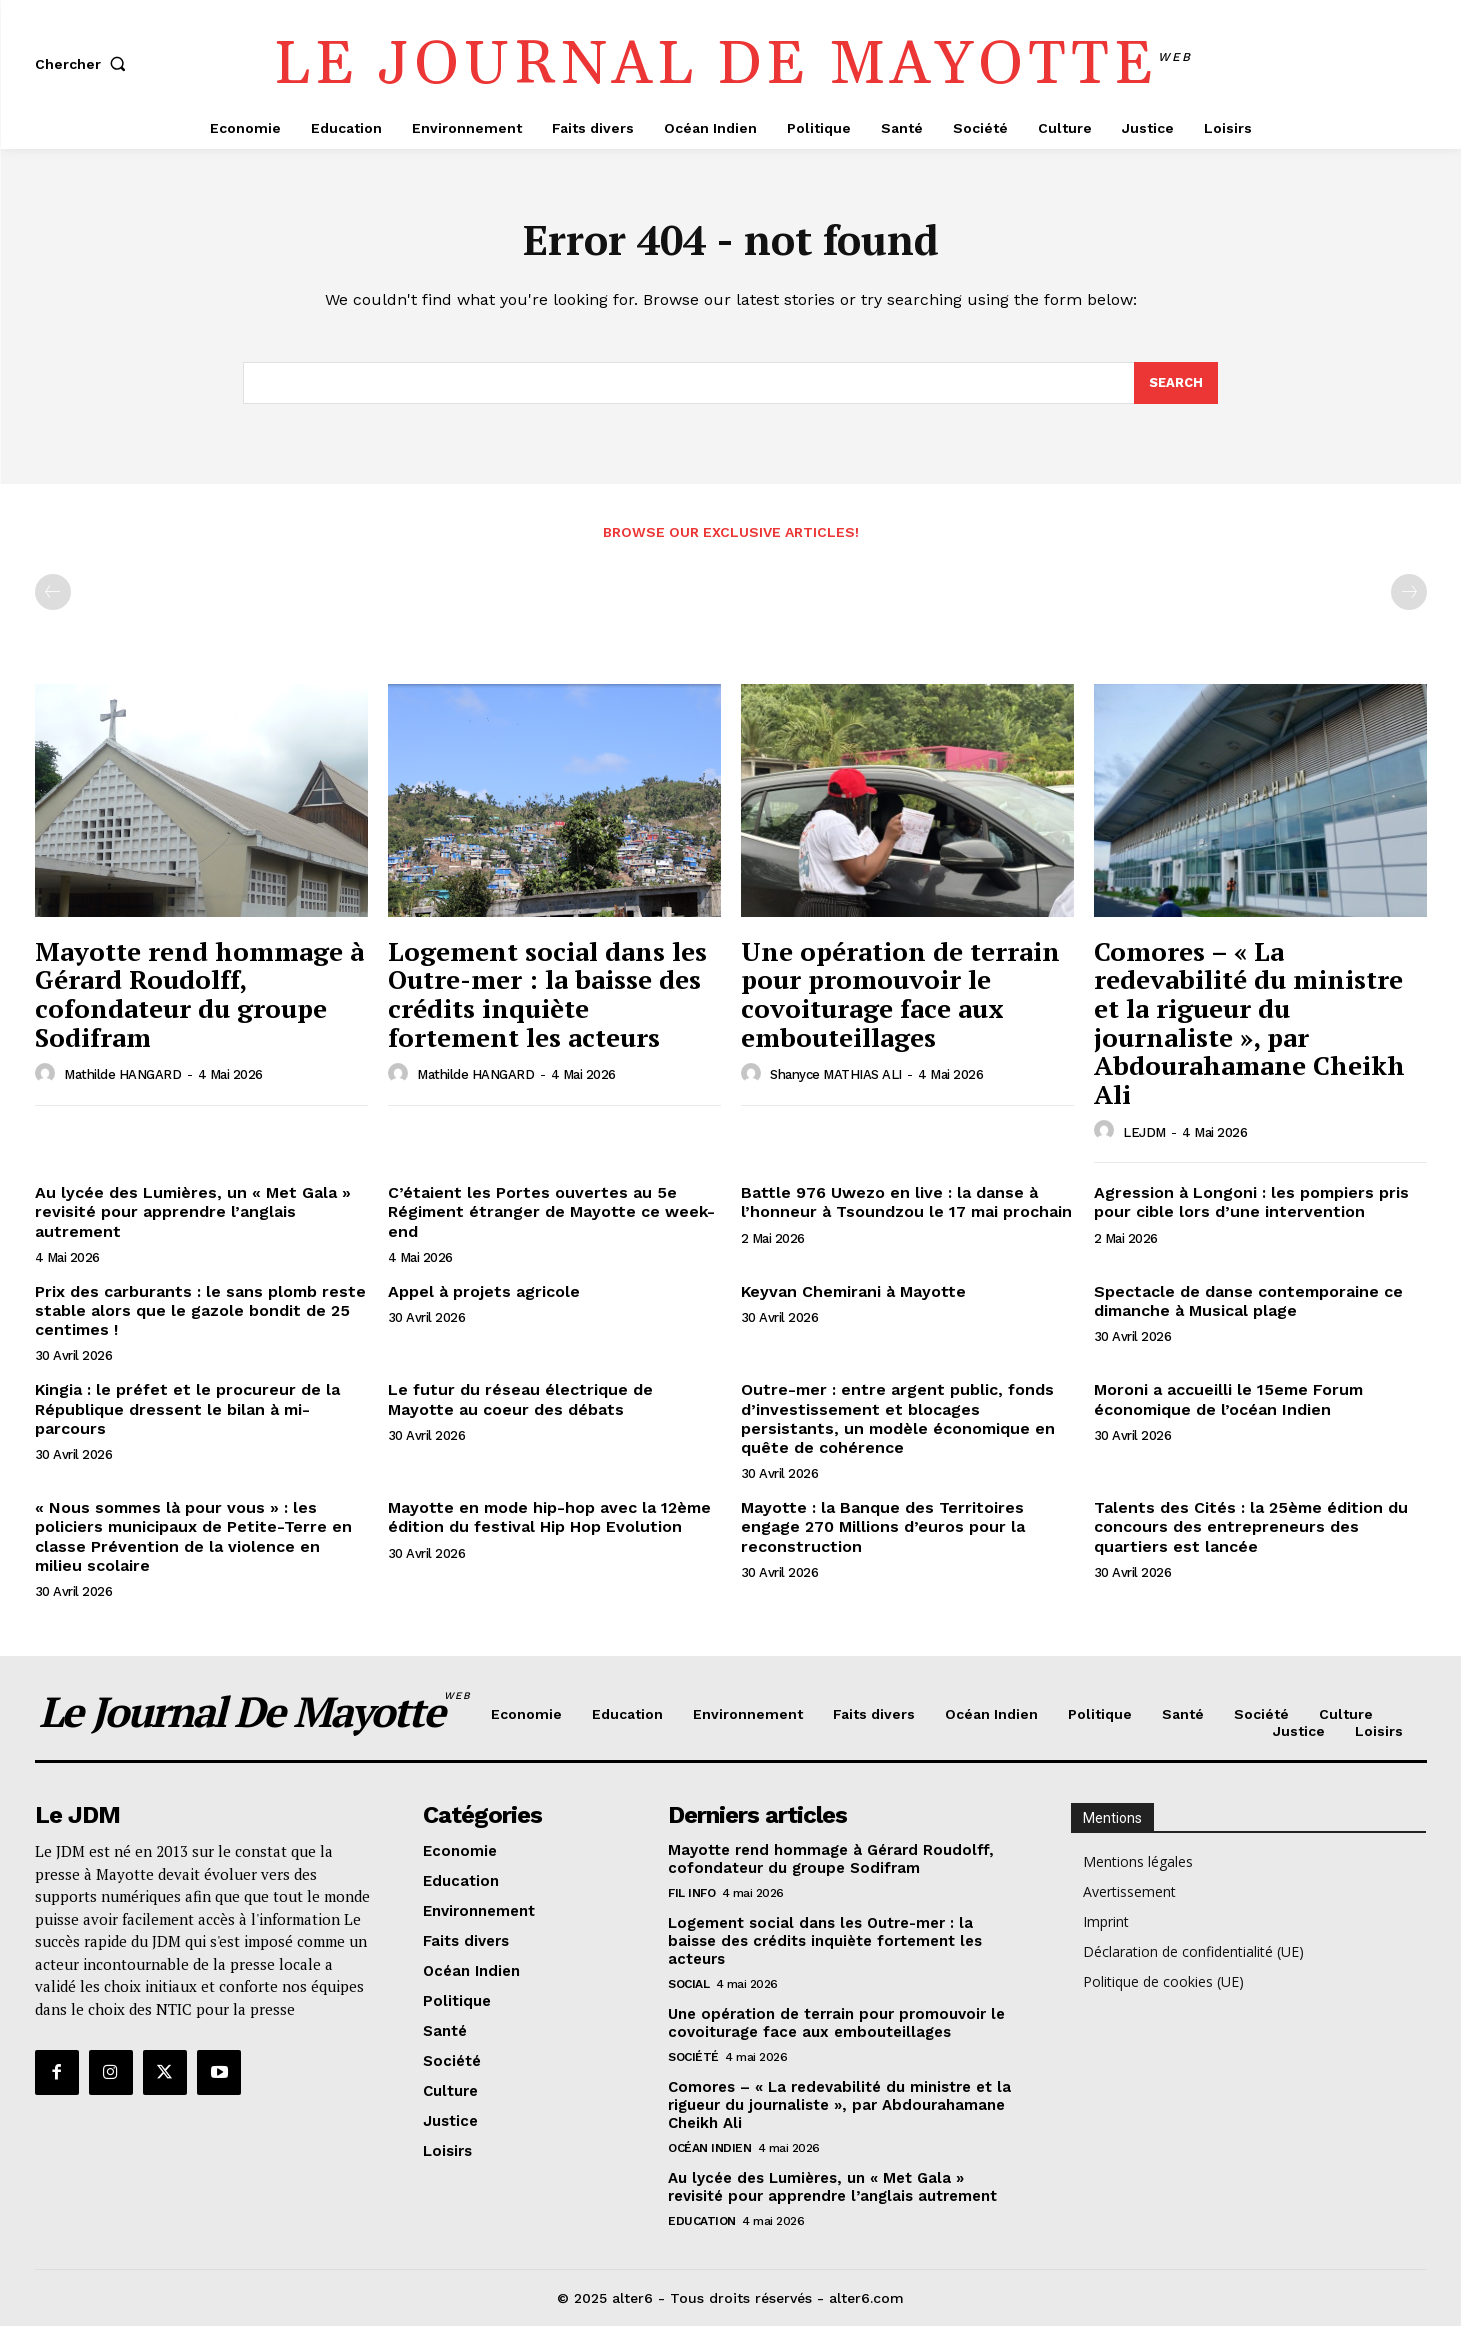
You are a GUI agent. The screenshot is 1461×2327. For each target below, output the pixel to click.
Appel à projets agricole (484, 1292)
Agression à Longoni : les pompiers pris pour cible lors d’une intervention (1251, 1203)
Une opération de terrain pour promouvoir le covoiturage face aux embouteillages (900, 995)
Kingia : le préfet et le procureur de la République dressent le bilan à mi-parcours (187, 1409)
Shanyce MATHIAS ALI (836, 1075)
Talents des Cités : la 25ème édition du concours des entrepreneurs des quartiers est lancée (1251, 1527)
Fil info (691, 1893)
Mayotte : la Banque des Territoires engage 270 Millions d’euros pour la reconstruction (883, 1527)
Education (702, 2221)
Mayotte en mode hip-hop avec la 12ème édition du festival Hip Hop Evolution (549, 1518)
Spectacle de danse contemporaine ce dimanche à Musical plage (1248, 1302)
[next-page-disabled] (1409, 593)
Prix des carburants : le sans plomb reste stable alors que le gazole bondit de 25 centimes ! (200, 1311)
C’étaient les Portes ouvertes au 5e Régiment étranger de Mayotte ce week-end (551, 1212)
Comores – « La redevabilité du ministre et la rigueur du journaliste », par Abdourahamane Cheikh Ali (1249, 1023)
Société (693, 2057)
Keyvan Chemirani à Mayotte (853, 1292)
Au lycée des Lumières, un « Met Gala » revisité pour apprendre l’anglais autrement (193, 1212)
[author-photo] (48, 1075)
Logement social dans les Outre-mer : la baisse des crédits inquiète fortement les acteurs (547, 995)
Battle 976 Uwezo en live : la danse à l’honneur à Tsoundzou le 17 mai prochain (906, 1203)
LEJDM (1144, 1132)
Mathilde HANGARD (122, 1075)
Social (688, 1984)
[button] (85, 64)
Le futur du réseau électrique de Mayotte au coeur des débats (520, 1400)
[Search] (1176, 384)
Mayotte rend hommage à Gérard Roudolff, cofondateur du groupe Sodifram (199, 995)
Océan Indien (709, 2148)
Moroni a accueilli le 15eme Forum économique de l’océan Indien (1228, 1400)
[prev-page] (53, 593)
